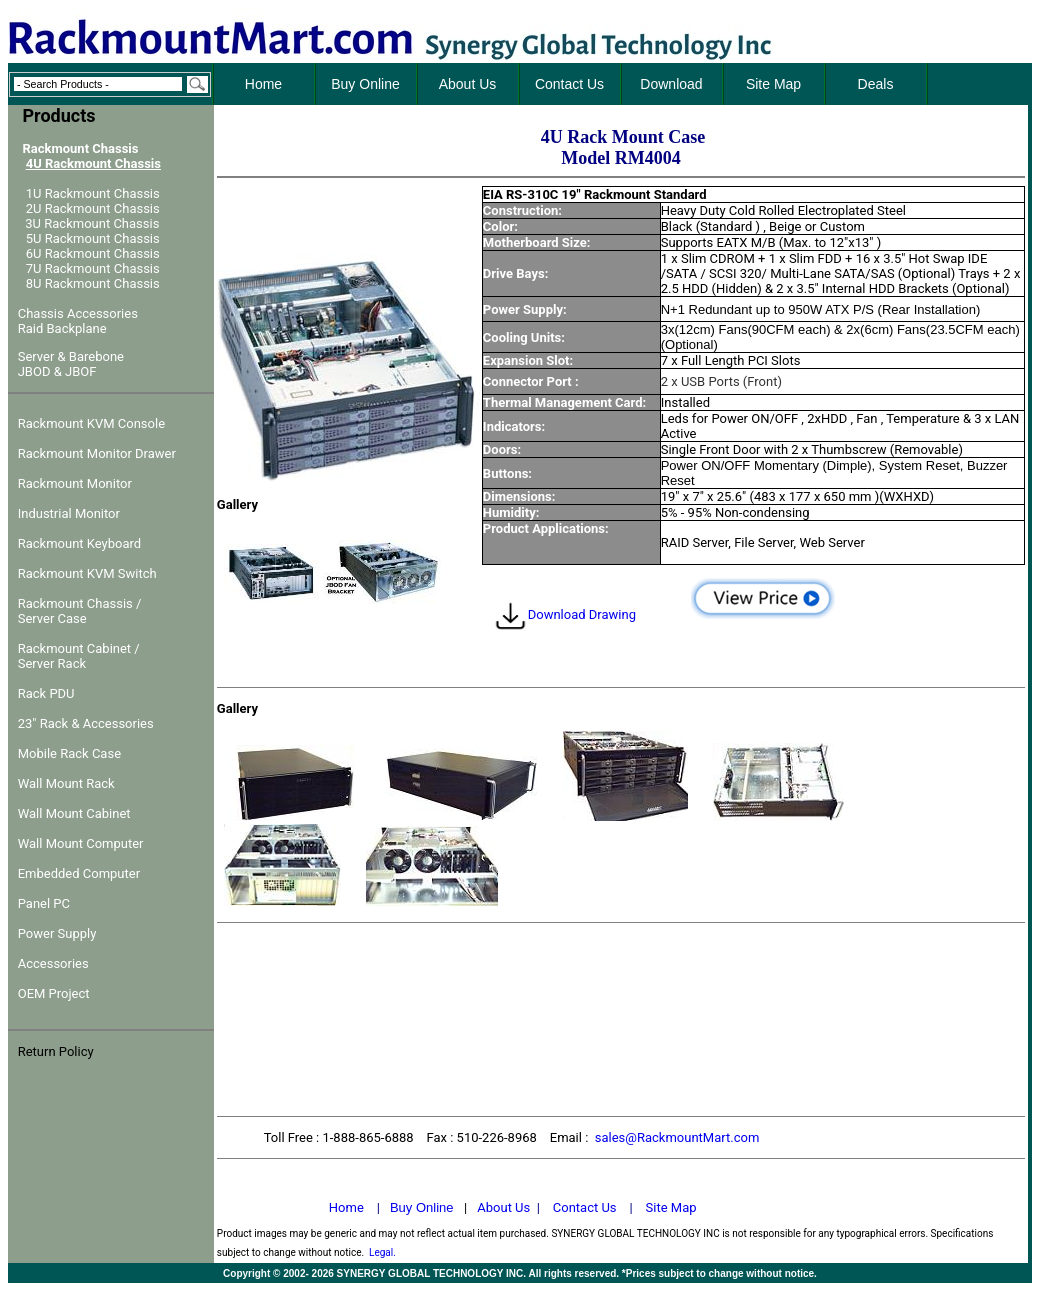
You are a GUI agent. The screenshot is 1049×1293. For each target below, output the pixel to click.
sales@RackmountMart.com (677, 1137)
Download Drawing (564, 614)
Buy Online (422, 1207)
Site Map (671, 1207)
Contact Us (585, 1207)
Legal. (382, 1252)
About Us (503, 1207)
